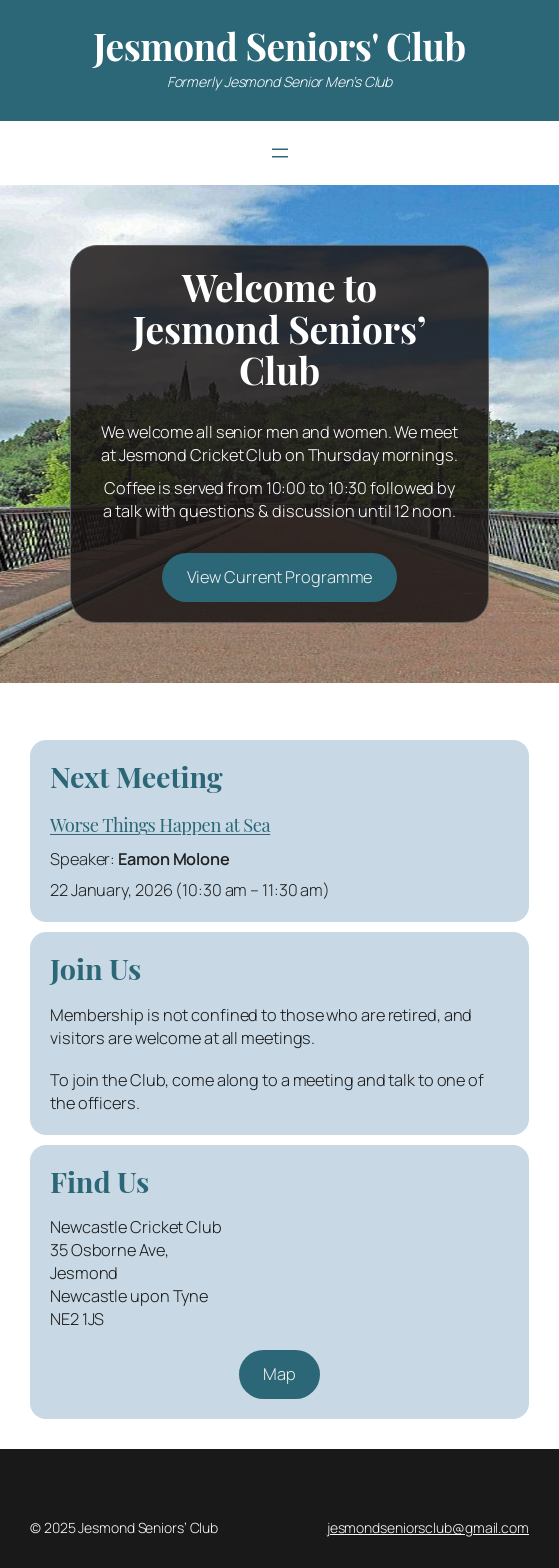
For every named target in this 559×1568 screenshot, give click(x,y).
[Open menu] (280, 153)
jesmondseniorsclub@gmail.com (428, 1527)
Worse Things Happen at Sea (160, 824)
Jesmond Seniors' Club (279, 45)
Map (279, 1374)
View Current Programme (280, 577)
